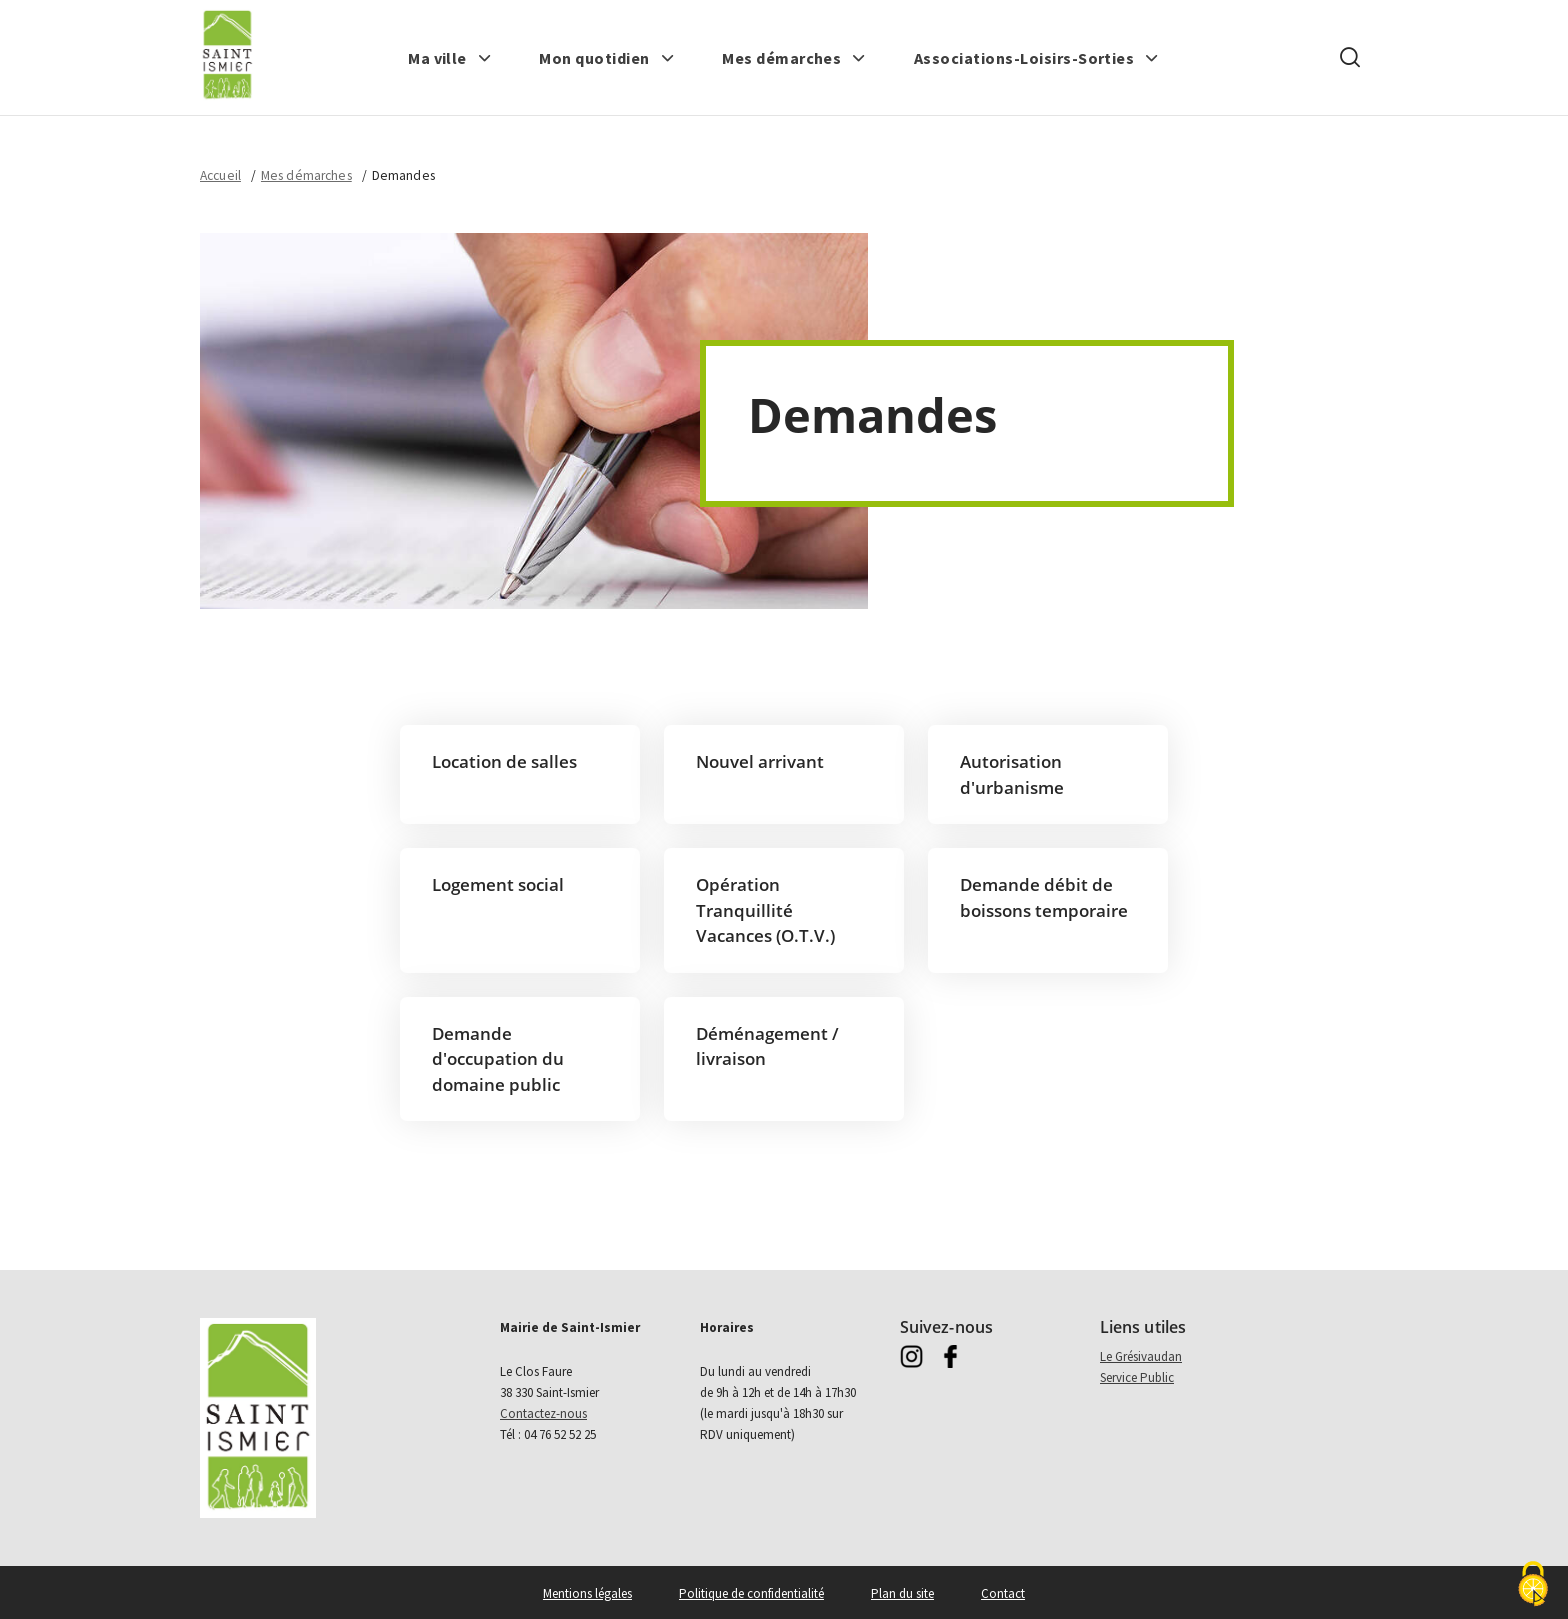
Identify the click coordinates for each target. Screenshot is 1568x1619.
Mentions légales (587, 1593)
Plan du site (902, 1593)
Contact (1003, 1593)
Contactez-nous (543, 1413)
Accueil (220, 175)
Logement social (498, 884)
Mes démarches (306, 175)
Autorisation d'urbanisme (1012, 774)
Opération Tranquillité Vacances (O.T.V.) (765, 910)
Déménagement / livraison (767, 1046)
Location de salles (504, 761)
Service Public (1137, 1377)
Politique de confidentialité (751, 1593)
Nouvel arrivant (760, 761)
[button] (450, 58)
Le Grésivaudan (1141, 1356)
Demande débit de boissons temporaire (1044, 897)
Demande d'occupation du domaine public (498, 1059)
